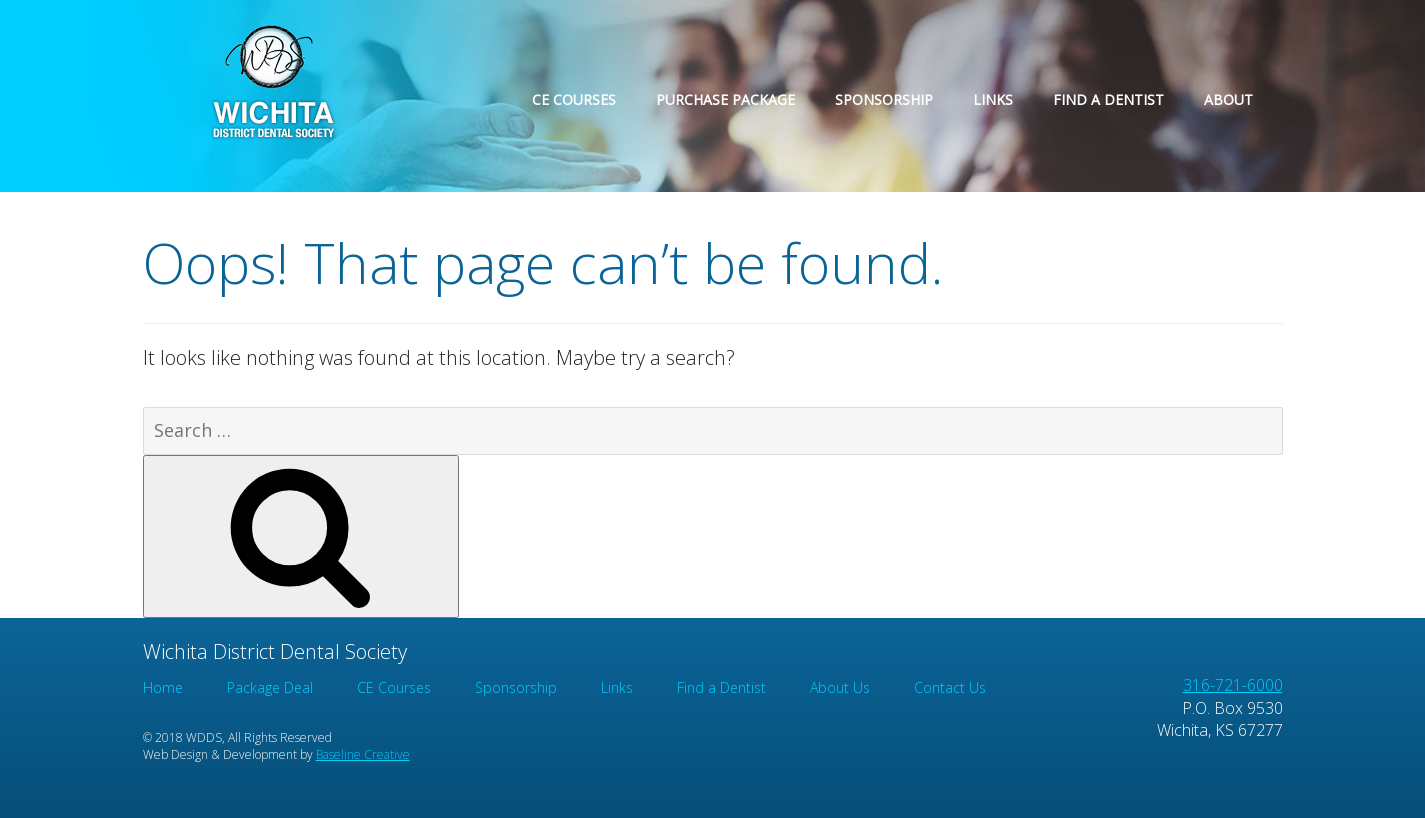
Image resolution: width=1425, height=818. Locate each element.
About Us (840, 687)
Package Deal (270, 687)
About (1228, 99)
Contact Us (950, 687)
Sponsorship (884, 99)
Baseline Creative (363, 754)
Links (993, 99)
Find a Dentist (1108, 99)
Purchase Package (725, 99)
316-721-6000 (1233, 685)
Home (163, 687)
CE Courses (574, 99)
